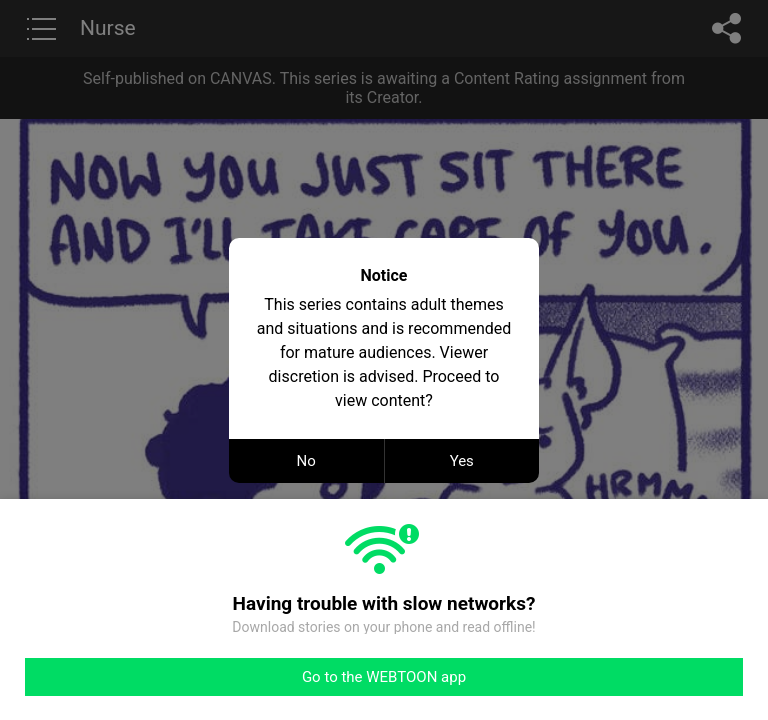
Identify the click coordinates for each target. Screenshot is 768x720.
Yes (462, 461)
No (306, 461)
